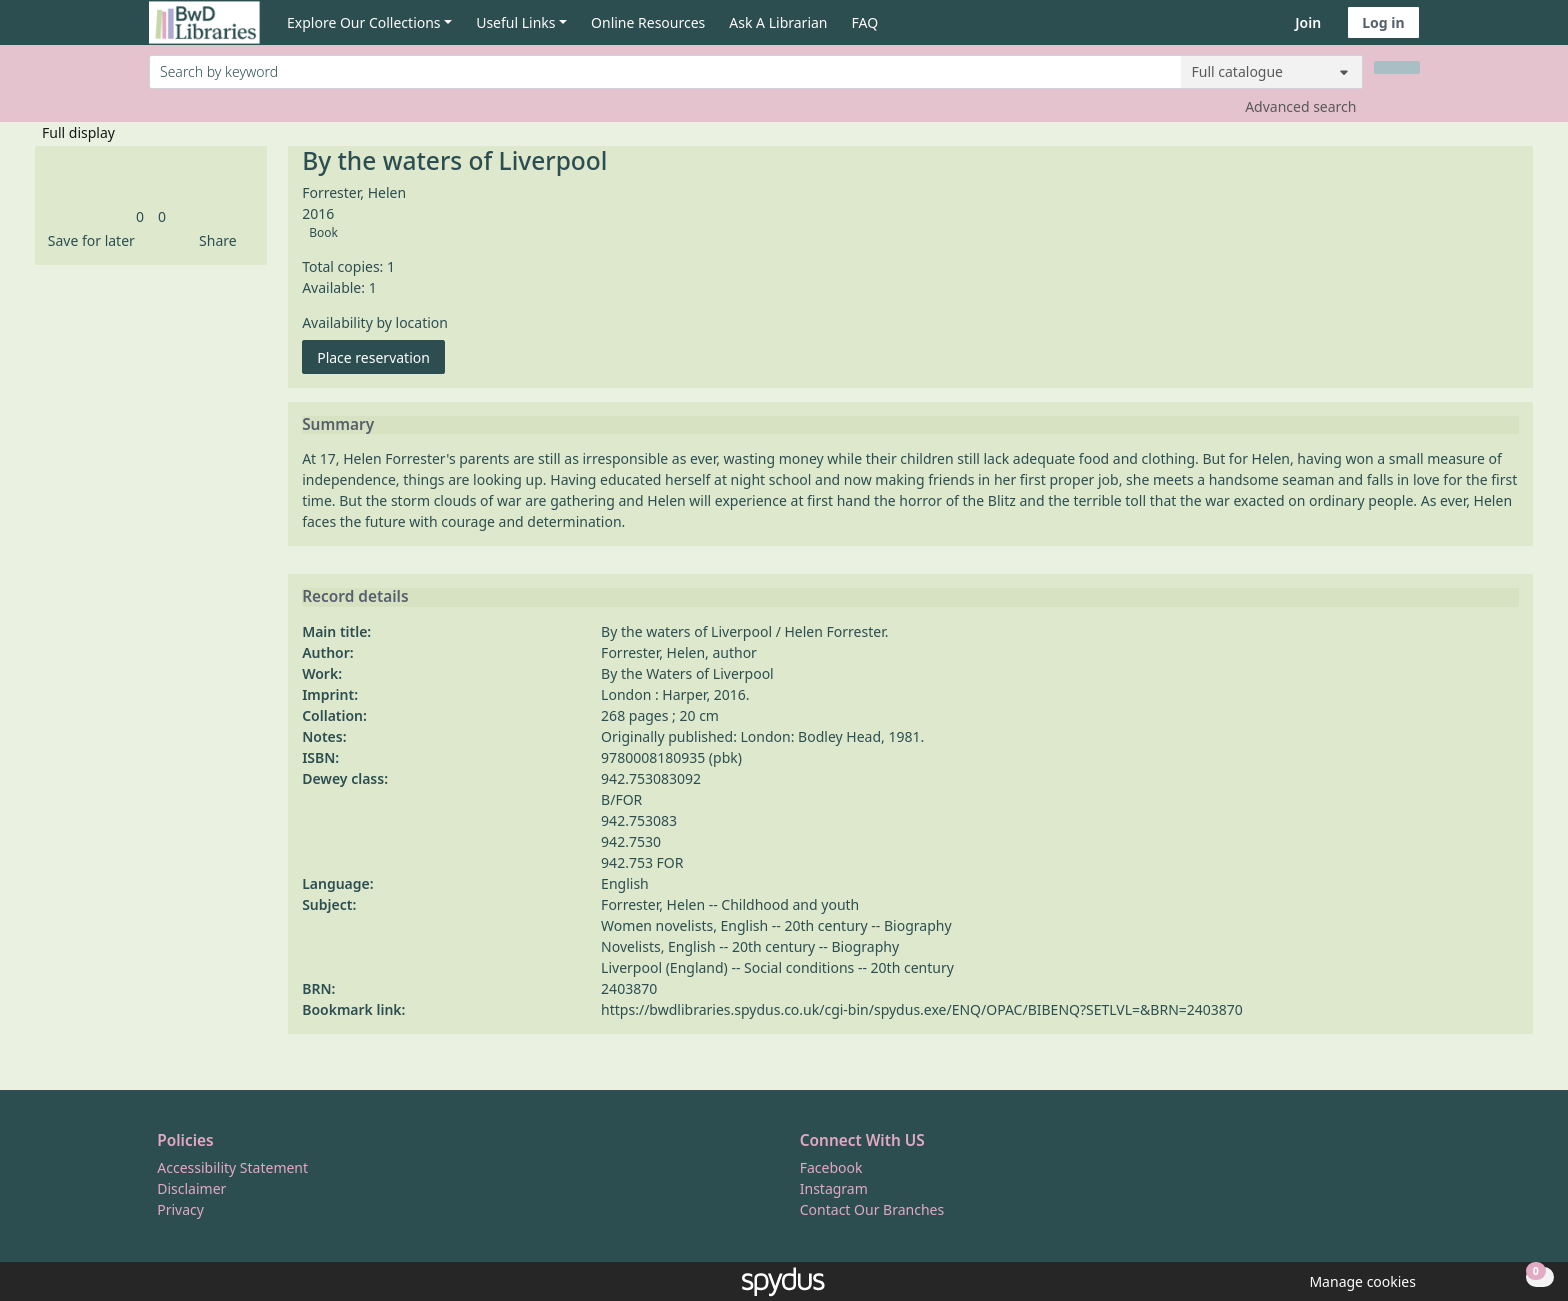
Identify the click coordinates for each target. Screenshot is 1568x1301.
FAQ (865, 22)
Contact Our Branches (872, 1209)
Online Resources (648, 22)
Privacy (180, 1209)
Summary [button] (338, 425)
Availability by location (375, 322)
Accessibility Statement (232, 1167)
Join (1308, 22)
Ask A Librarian (778, 22)
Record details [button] (355, 597)
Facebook (831, 1167)
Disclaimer (191, 1188)
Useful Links (515, 22)
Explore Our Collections (364, 22)
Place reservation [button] (381, 356)
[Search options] (1272, 72)
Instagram (834, 1188)
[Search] (1397, 67)
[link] (140, 216)
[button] (88, 240)
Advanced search (1300, 106)
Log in (1383, 22)
